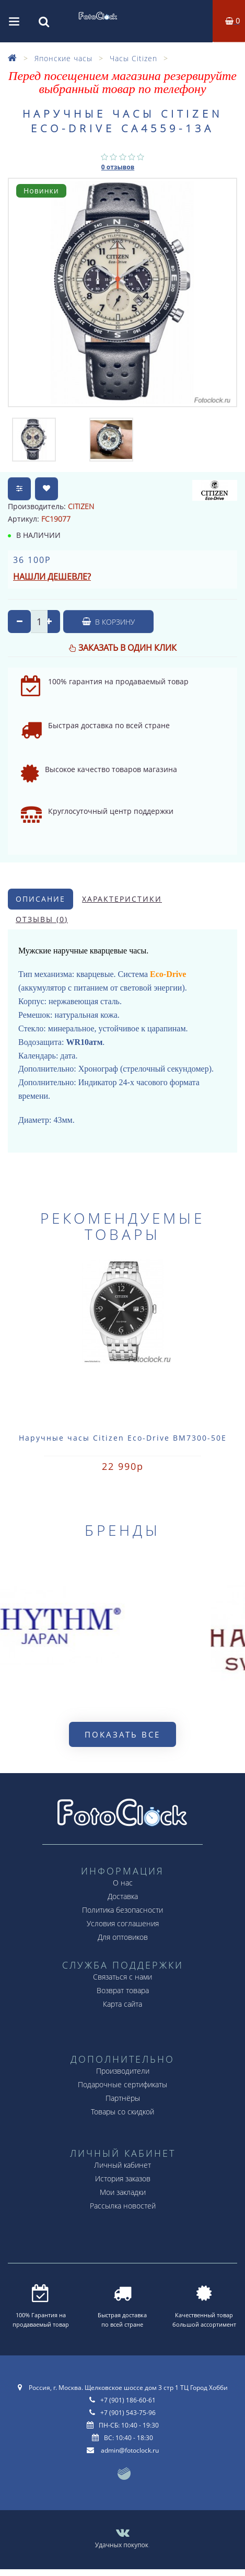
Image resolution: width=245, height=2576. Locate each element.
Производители (122, 2071)
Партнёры (123, 2098)
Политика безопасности (122, 1910)
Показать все (122, 1734)
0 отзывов (117, 167)
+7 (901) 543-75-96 (128, 2412)
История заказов (122, 2178)
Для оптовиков (123, 1937)
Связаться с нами (122, 1977)
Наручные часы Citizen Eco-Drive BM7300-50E (123, 1438)
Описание (40, 899)
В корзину (108, 622)
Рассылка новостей (123, 2206)
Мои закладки (123, 2192)
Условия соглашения (123, 1923)
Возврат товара (123, 1990)
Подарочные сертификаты (122, 2084)
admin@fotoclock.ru (130, 2450)
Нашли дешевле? (52, 576)
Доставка (123, 1896)
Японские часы (63, 58)
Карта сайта (122, 2004)
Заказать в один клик (127, 647)
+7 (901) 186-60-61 (128, 2400)
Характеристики (122, 899)
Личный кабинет (122, 2165)
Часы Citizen (133, 58)
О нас (123, 1883)
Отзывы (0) (42, 919)
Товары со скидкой (122, 2112)
